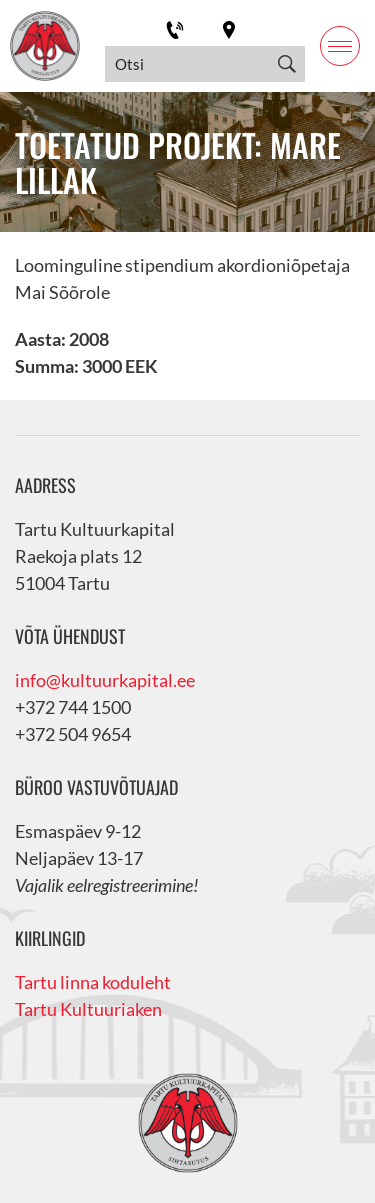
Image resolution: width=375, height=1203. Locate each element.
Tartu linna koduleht (93, 982)
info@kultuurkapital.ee (105, 680)
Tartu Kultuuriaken (88, 1009)
